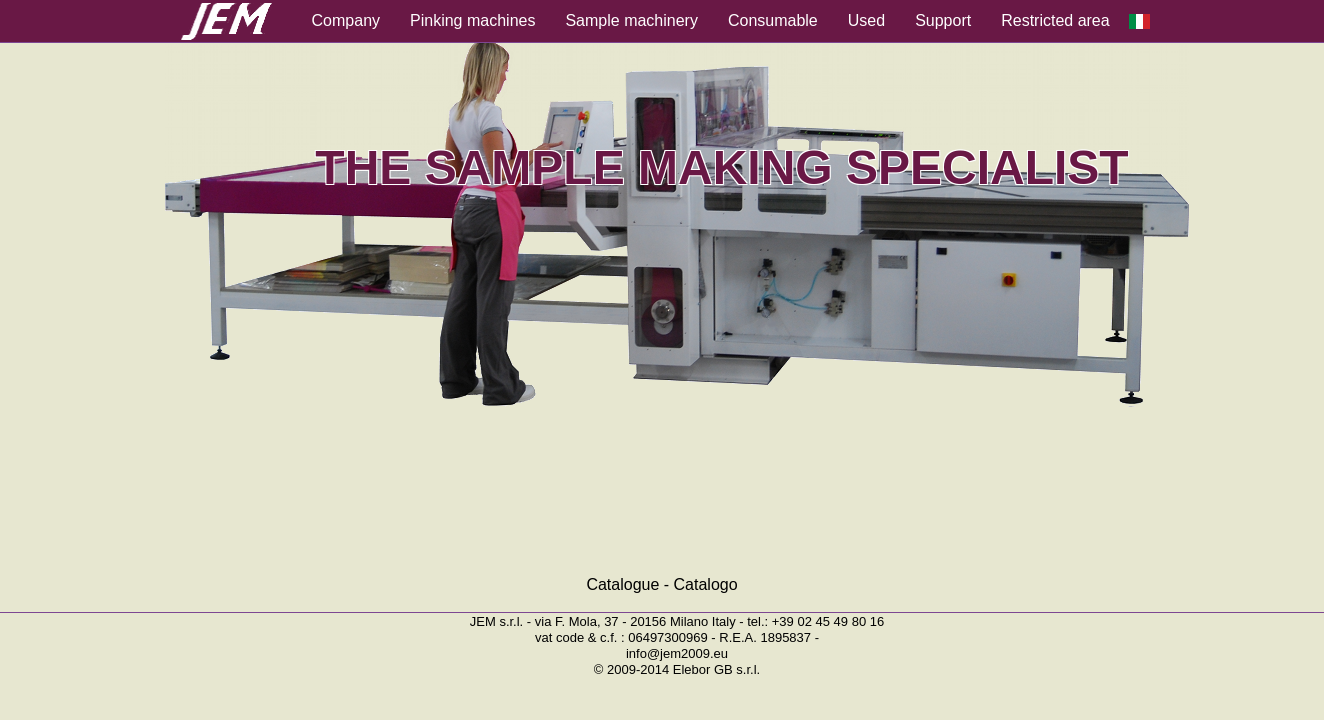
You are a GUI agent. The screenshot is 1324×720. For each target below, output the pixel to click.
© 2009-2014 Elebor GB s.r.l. (677, 669)
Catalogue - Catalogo (661, 584)
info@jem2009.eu (677, 653)
